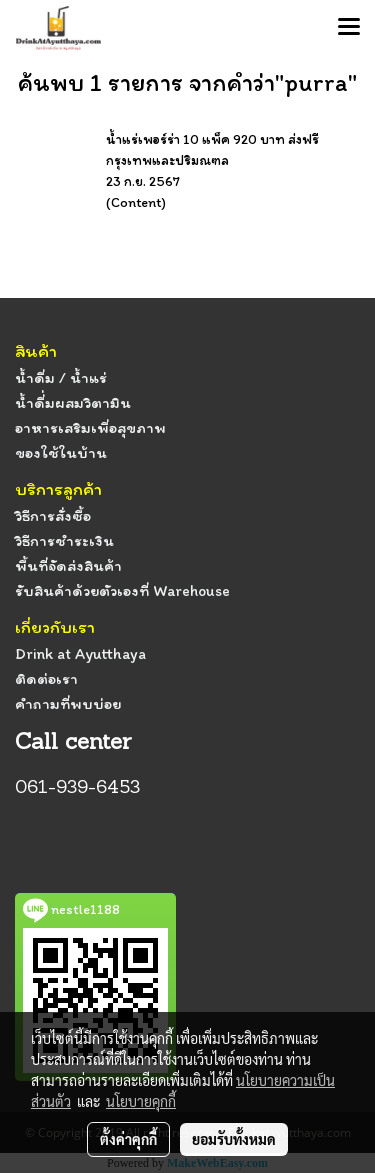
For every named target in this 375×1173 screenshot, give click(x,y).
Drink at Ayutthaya (80, 653)
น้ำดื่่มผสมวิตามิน (73, 402)
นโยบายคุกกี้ (141, 1101)
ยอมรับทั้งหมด (234, 1139)
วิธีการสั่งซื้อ (53, 515)
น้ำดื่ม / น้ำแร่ (61, 377)
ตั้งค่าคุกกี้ (128, 1139)
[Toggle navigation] (349, 28)
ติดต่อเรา (46, 678)
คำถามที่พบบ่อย (68, 703)
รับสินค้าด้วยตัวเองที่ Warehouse (122, 590)
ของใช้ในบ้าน (61, 452)
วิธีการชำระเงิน (64, 540)
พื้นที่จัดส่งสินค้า (68, 565)
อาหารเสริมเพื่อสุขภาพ (90, 427)
